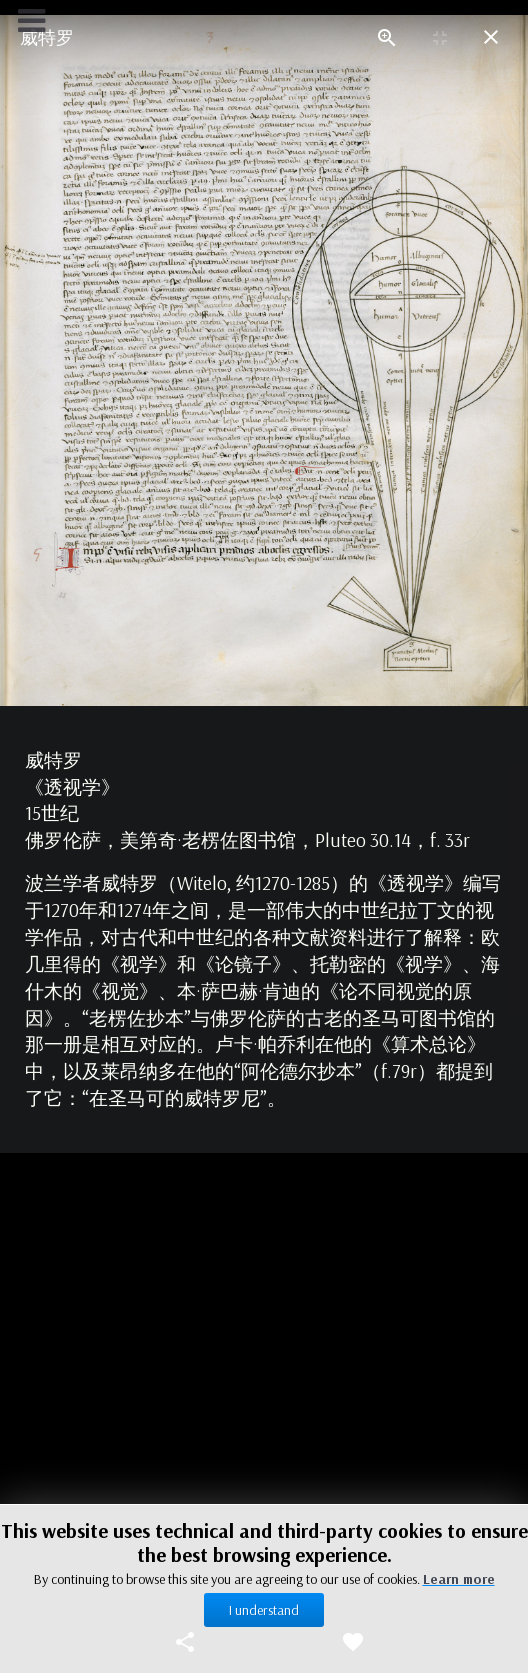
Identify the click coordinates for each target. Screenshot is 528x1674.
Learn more (459, 1579)
